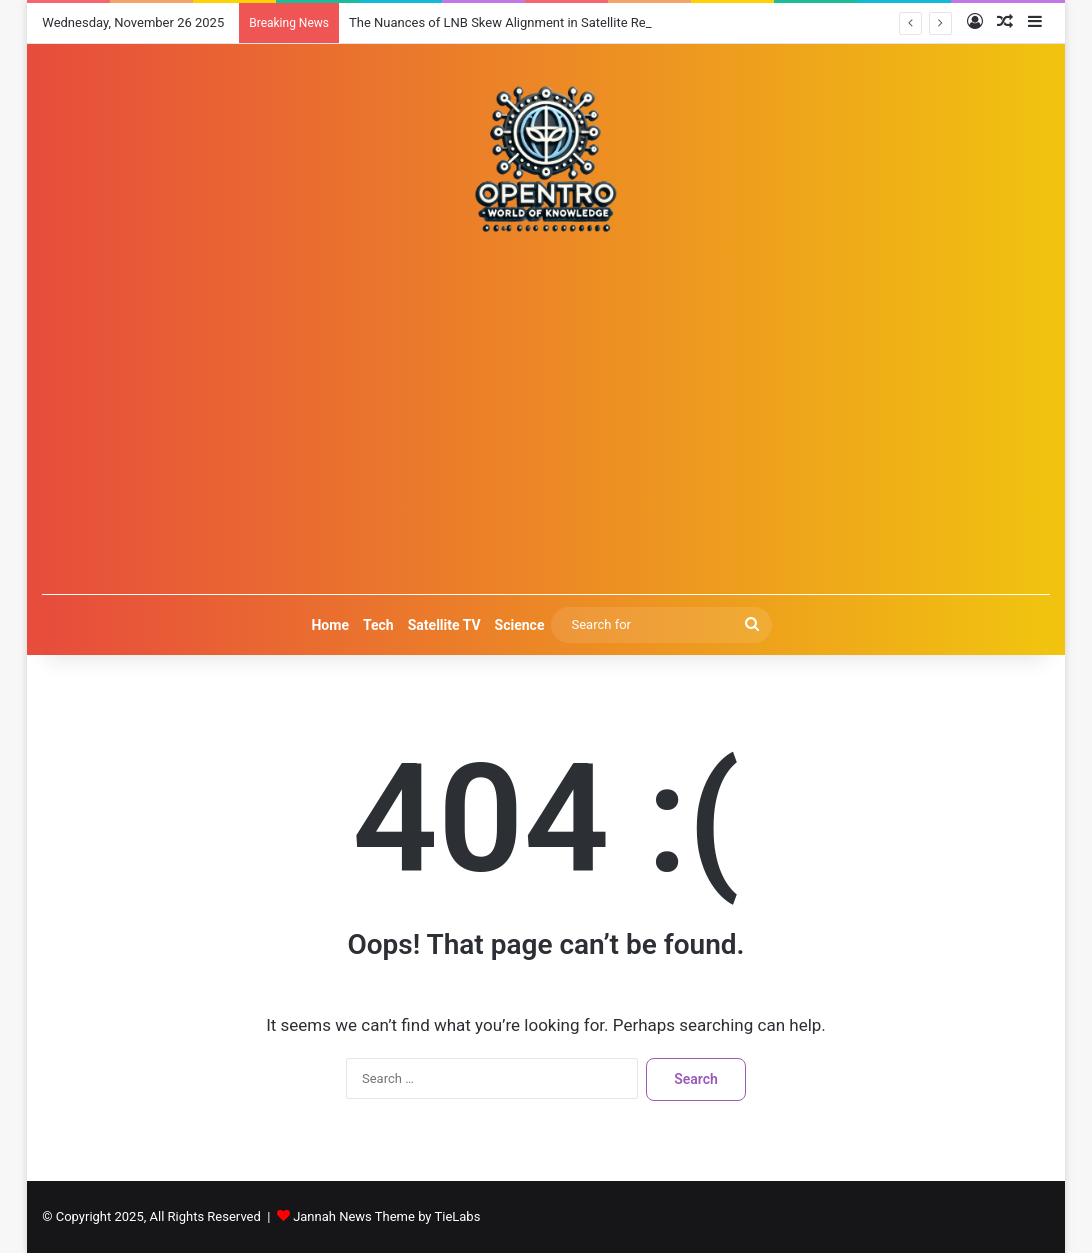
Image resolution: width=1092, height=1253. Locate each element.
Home (329, 625)
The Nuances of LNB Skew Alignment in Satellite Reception (519, 22)
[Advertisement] (545, 414)
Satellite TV (444, 625)
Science (520, 625)
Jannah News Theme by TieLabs (386, 1216)
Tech (378, 625)
